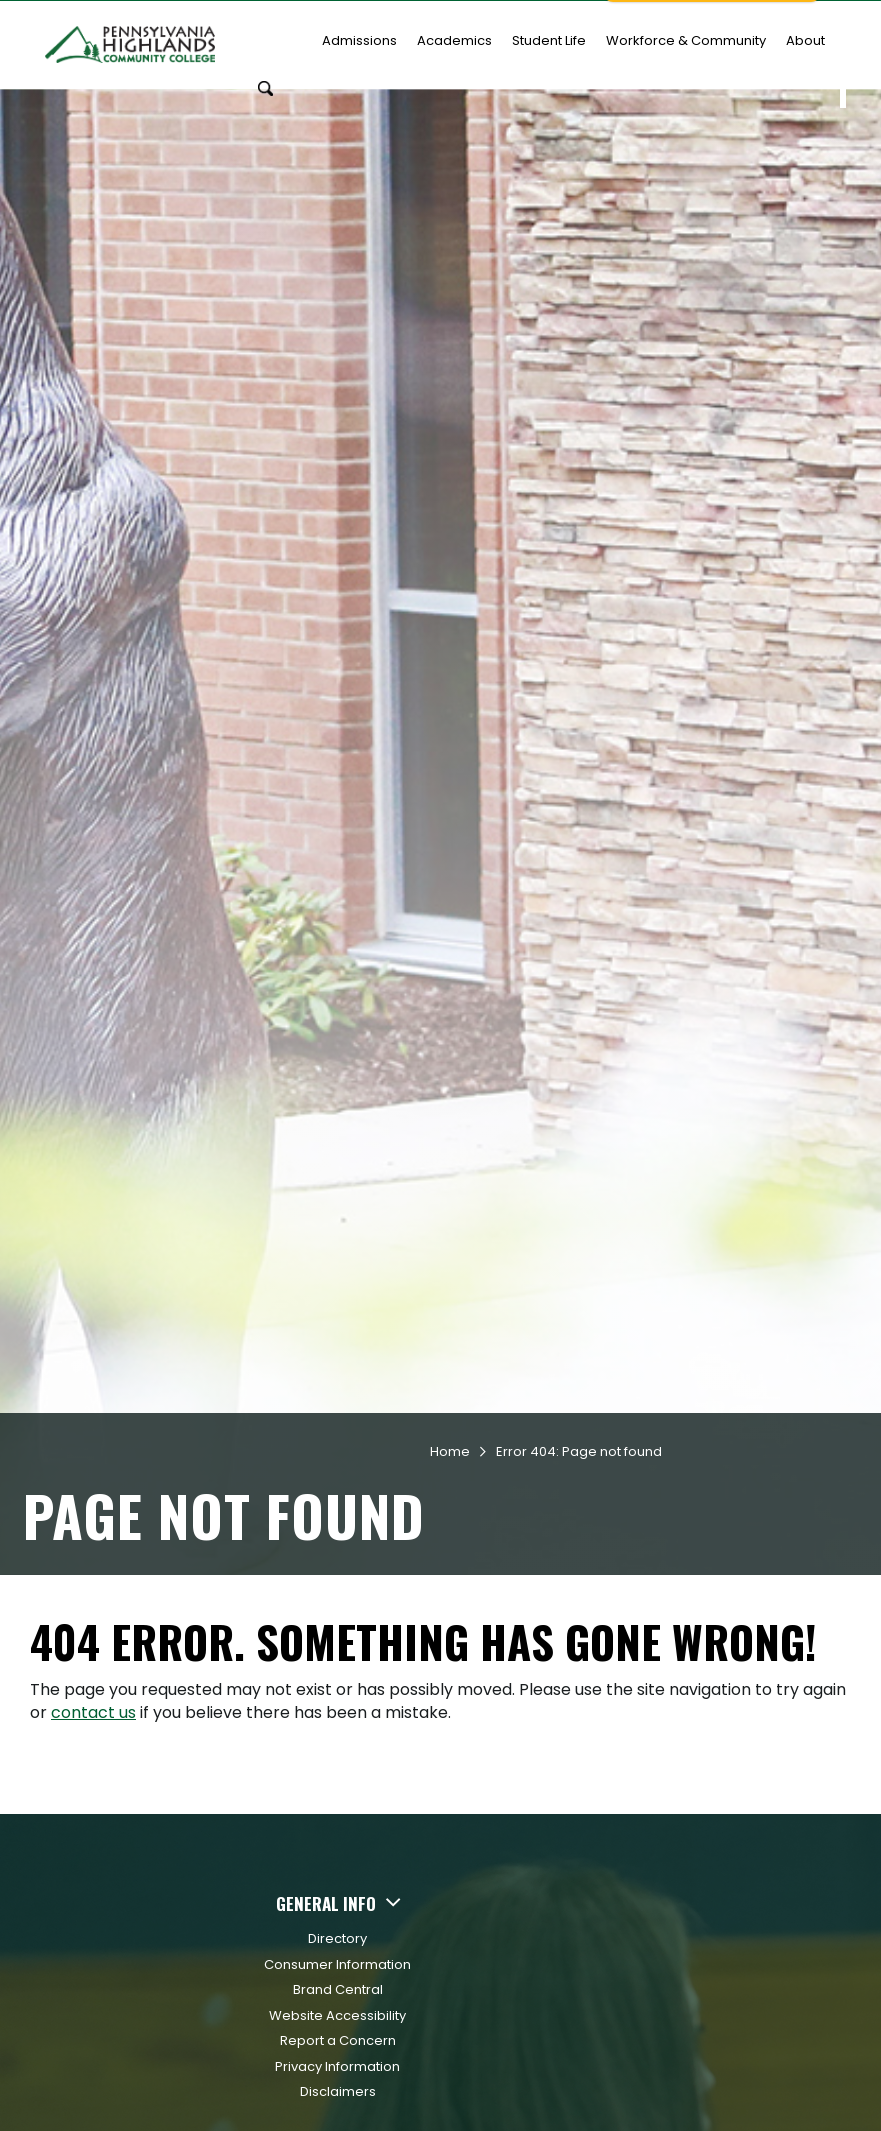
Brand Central (338, 1972)
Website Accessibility (337, 1998)
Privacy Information (337, 2049)
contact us (93, 1695)
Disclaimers (338, 2074)
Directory (337, 1921)
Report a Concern (338, 2023)
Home (450, 1434)
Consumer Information (337, 1947)
